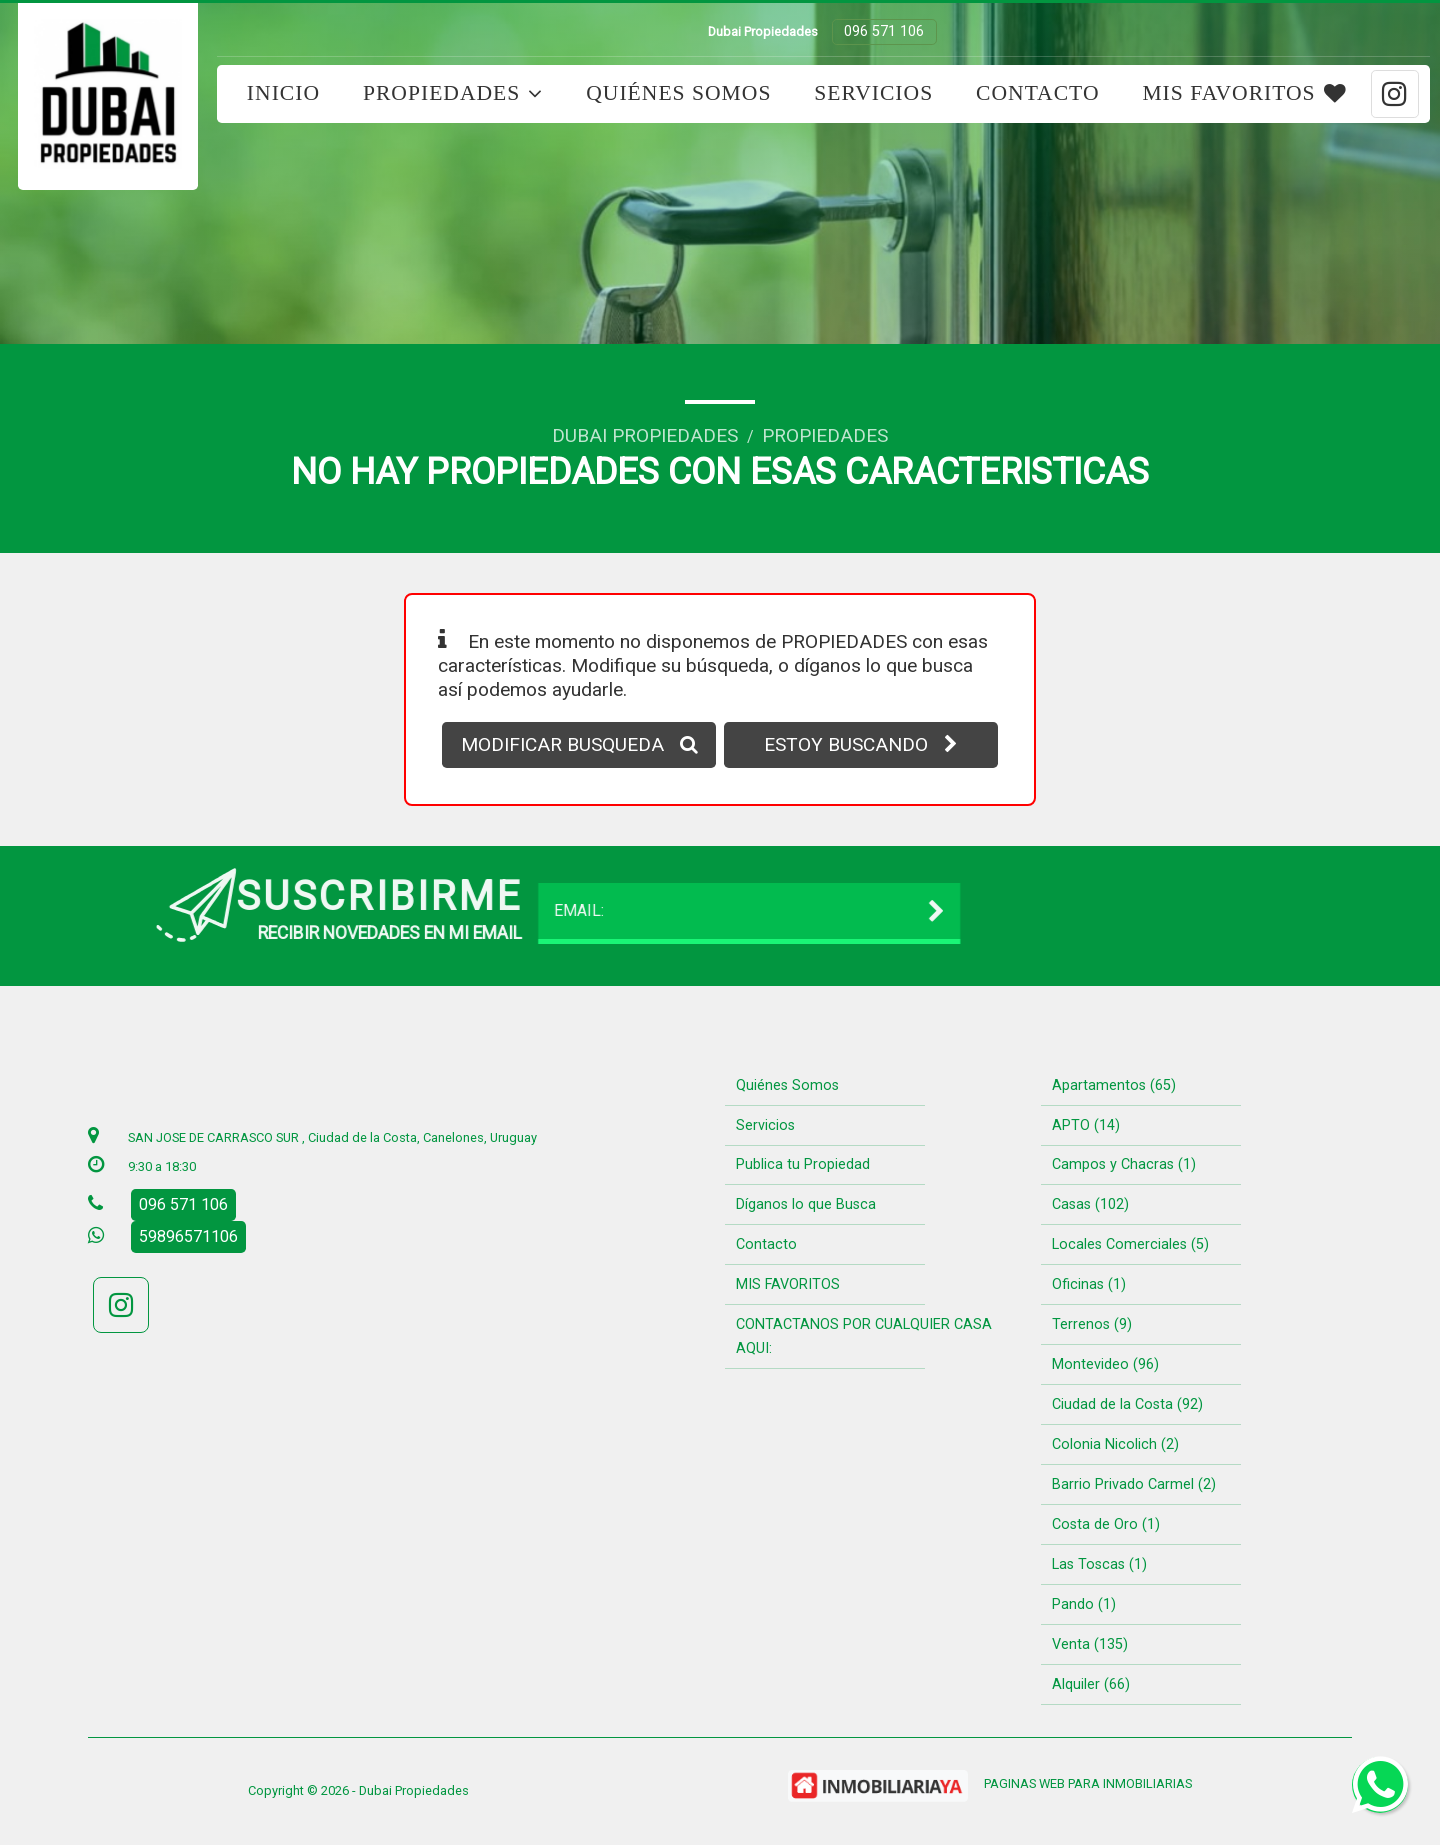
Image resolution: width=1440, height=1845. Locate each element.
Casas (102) (1090, 1204)
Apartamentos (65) (1114, 1085)
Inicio (283, 93)
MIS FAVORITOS (1244, 93)
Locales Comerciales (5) (1130, 1244)
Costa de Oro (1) (1106, 1524)
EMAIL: (338, 911)
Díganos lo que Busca (806, 1204)
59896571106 (188, 1236)
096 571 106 (884, 31)
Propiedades (453, 93)
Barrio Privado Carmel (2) (1134, 1484)
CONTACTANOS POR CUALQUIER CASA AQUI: (864, 1336)
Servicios (873, 93)
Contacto (1037, 93)
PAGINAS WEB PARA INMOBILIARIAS (1088, 1783)
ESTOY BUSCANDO (861, 744)
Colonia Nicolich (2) (1115, 1444)
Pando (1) (1084, 1604)
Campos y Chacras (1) (1124, 1164)
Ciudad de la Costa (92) (1127, 1404)
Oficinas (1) (1089, 1284)
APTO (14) (1086, 1125)
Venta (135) (1090, 1644)
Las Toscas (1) (1099, 1564)
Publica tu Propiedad (803, 1164)
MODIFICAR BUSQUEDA (579, 744)
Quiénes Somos (678, 93)
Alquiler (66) (1091, 1684)
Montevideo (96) (1105, 1364)
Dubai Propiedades (645, 435)
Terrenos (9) (1092, 1324)
